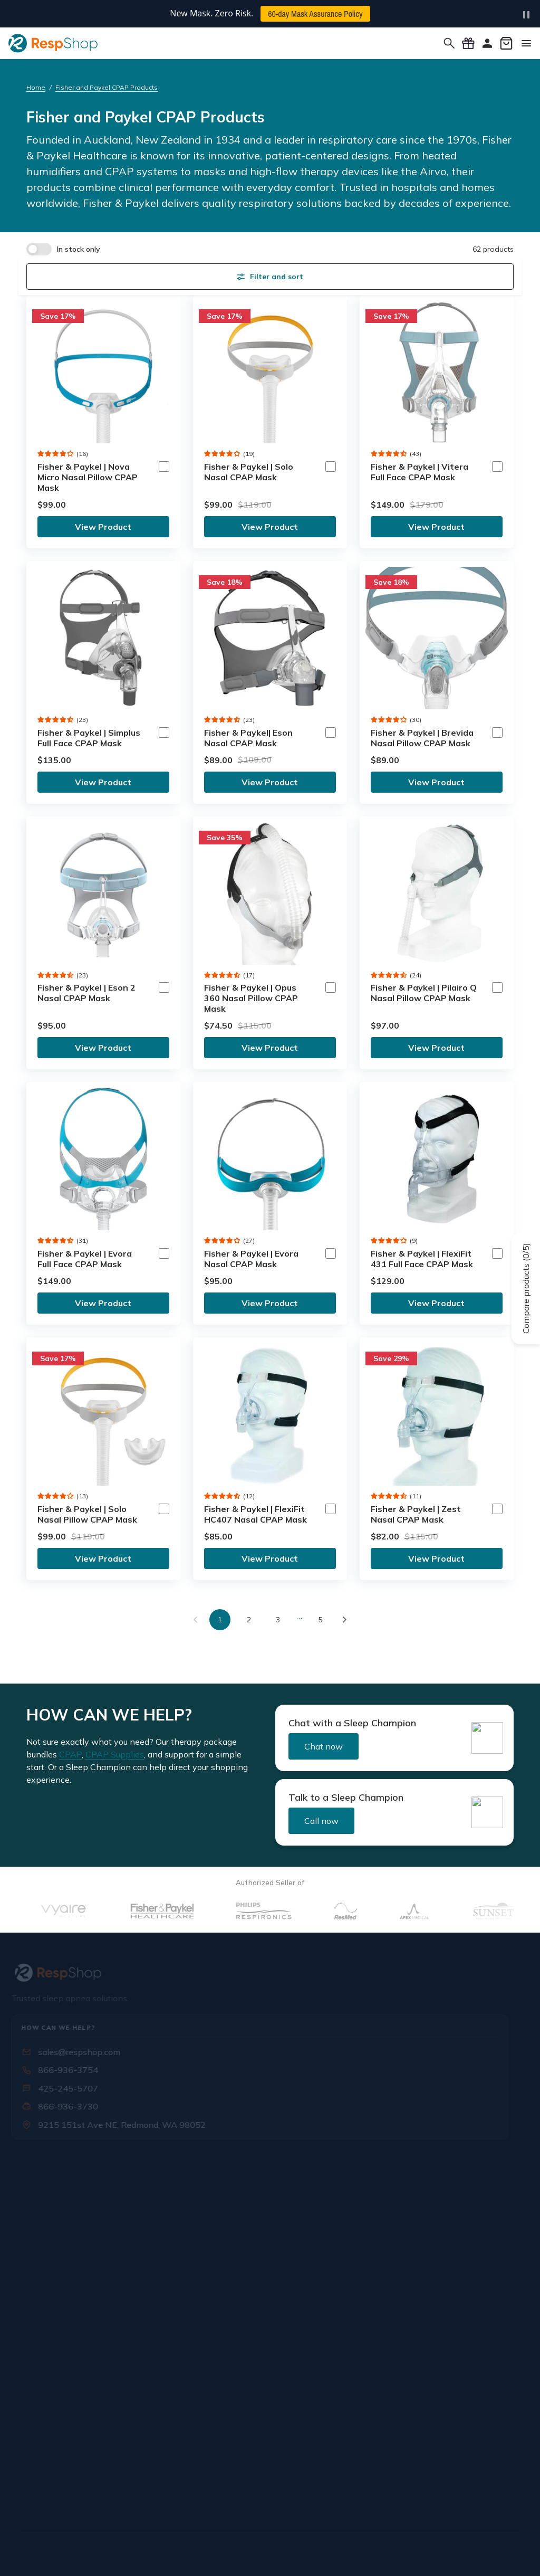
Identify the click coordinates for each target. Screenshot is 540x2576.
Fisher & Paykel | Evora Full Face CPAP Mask (84, 1258)
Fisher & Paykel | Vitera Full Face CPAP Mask (419, 471)
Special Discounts (232, 2235)
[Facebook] (30, 2497)
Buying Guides (397, 2299)
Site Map (503, 2553)
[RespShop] (270, 1972)
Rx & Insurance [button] (224, 2165)
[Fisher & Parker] (194, 1911)
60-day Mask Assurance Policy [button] (315, 14)
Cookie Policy (455, 2553)
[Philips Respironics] (295, 1911)
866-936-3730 (69, 2106)
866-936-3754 (69, 2070)
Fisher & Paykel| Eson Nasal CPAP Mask (248, 737)
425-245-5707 (69, 2088)
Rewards (387, 2256)
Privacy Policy (340, 2553)
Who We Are (49, 2193)
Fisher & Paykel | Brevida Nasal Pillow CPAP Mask (422, 737)
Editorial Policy (398, 2553)
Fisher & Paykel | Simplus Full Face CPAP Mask (88, 737)
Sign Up (141, 2403)
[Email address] (72, 2403)
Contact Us (46, 2235)
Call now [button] (321, 1820)
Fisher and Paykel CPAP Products (106, 87)
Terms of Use (284, 2553)
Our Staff (42, 2214)
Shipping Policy (400, 2193)
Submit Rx (217, 2193)
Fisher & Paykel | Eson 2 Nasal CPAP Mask (86, 992)
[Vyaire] (95, 1911)
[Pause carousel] (526, 14)
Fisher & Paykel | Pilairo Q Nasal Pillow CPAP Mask (424, 992)
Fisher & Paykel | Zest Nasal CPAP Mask (416, 1514)
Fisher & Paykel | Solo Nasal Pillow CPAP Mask (87, 1514)
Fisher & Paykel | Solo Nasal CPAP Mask (248, 471)
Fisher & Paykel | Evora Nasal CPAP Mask (251, 1258)
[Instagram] (79, 2497)
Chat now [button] (323, 1746)
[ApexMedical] (446, 1911)
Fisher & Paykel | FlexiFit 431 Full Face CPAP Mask (422, 1258)
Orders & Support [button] (404, 2165)
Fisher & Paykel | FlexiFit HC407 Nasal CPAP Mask (255, 1514)
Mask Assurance (229, 2256)
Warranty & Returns (409, 2214)
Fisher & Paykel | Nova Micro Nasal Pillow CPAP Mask (87, 477)
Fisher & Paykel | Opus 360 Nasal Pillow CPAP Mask (251, 998)
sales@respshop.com (80, 2052)
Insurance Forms (229, 2214)
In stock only (78, 249)
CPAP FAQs (393, 2235)
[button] (55, 454)
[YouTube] (103, 2497)
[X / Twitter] (54, 2497)
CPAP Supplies (114, 1754)
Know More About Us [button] (64, 2165)
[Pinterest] (127, 2497)
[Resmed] (377, 1911)
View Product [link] (103, 526)
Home (35, 87)
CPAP (70, 1754)
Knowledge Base (403, 2278)
